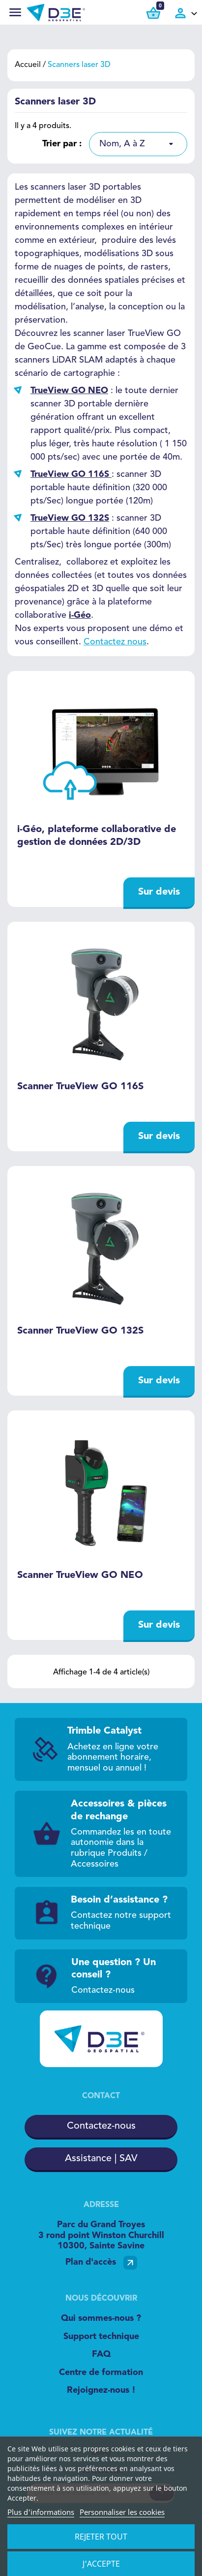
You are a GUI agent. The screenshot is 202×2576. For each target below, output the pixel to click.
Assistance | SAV (101, 2159)
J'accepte (101, 2563)
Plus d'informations (40, 2512)
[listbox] (138, 144)
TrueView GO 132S (69, 518)
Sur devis (159, 892)
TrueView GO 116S (69, 474)
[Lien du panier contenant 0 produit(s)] (153, 13)
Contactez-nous (101, 2126)
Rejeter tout (101, 2536)
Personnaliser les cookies (122, 2512)
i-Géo (80, 615)
